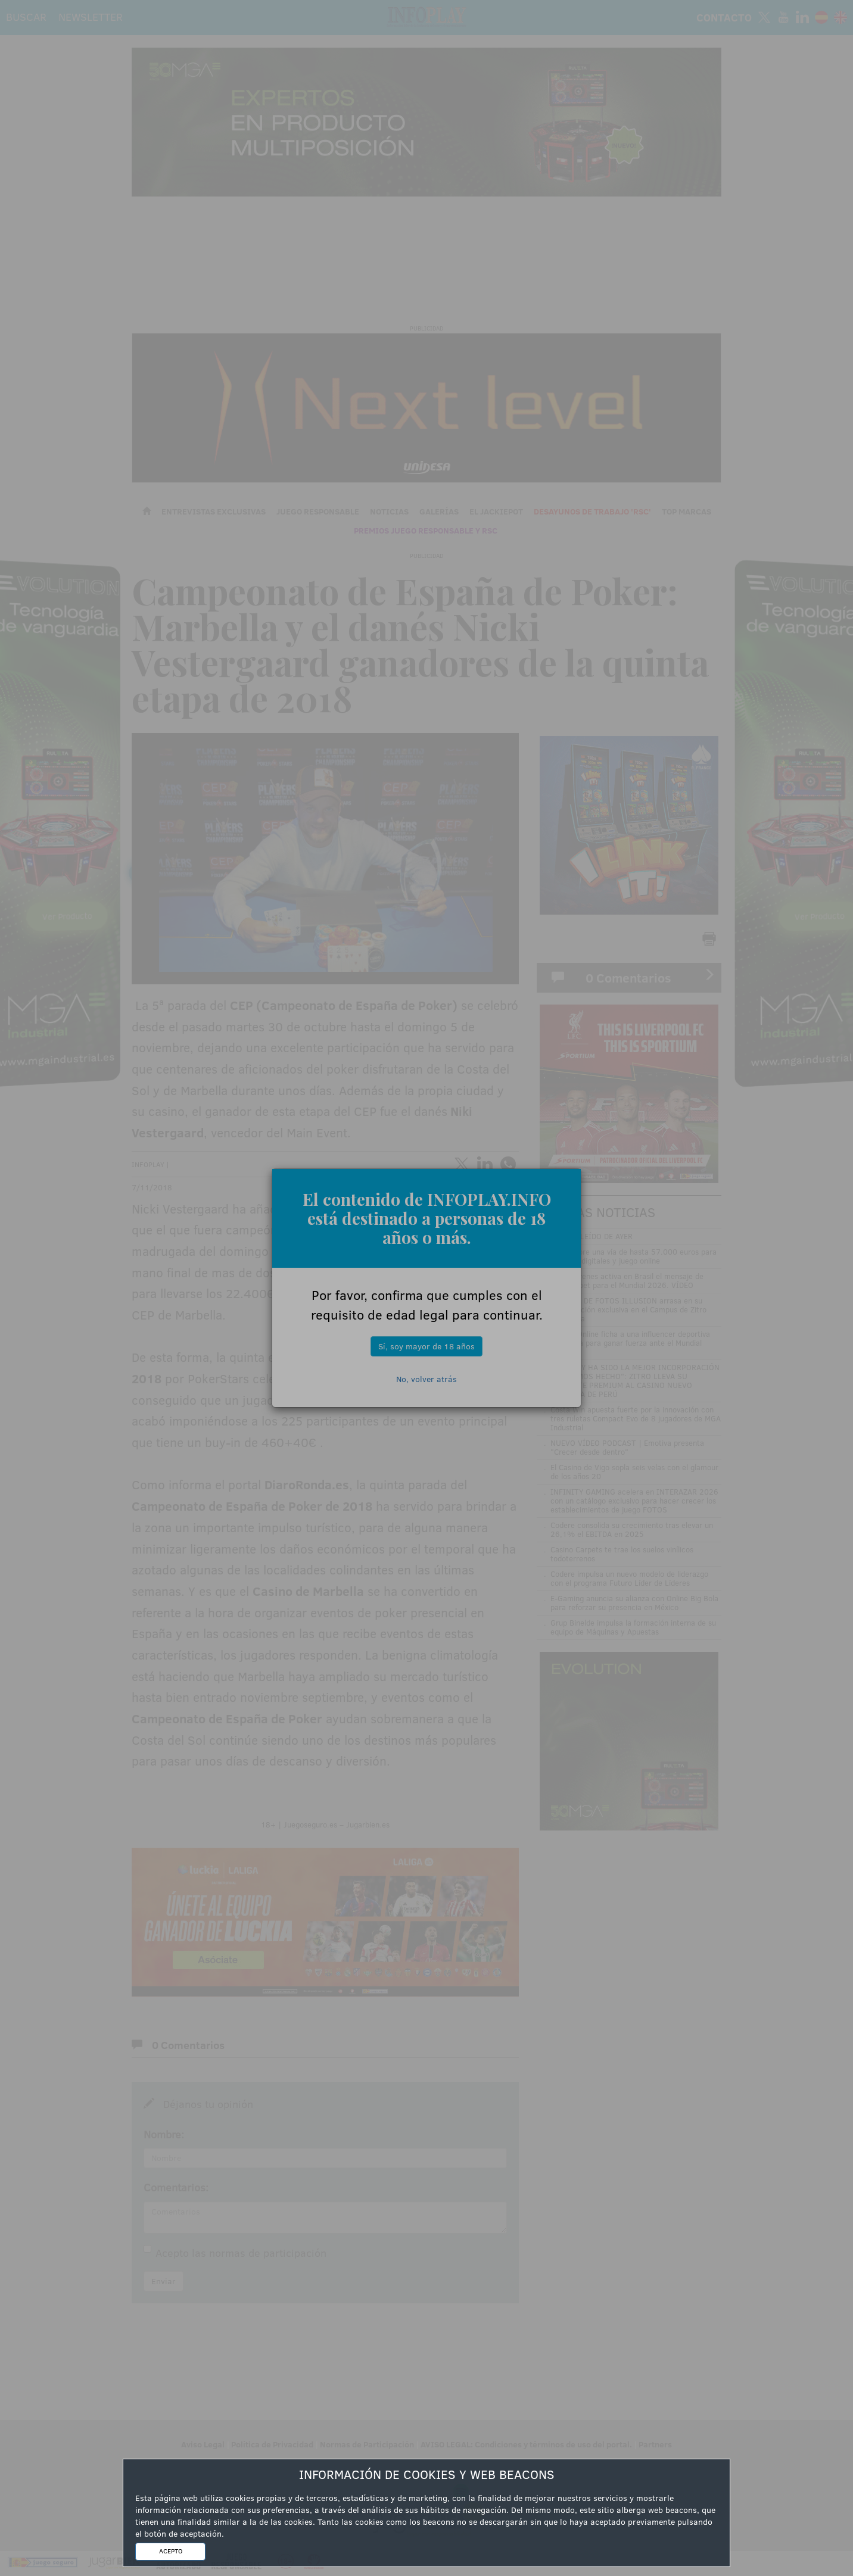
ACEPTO (170, 2551)
